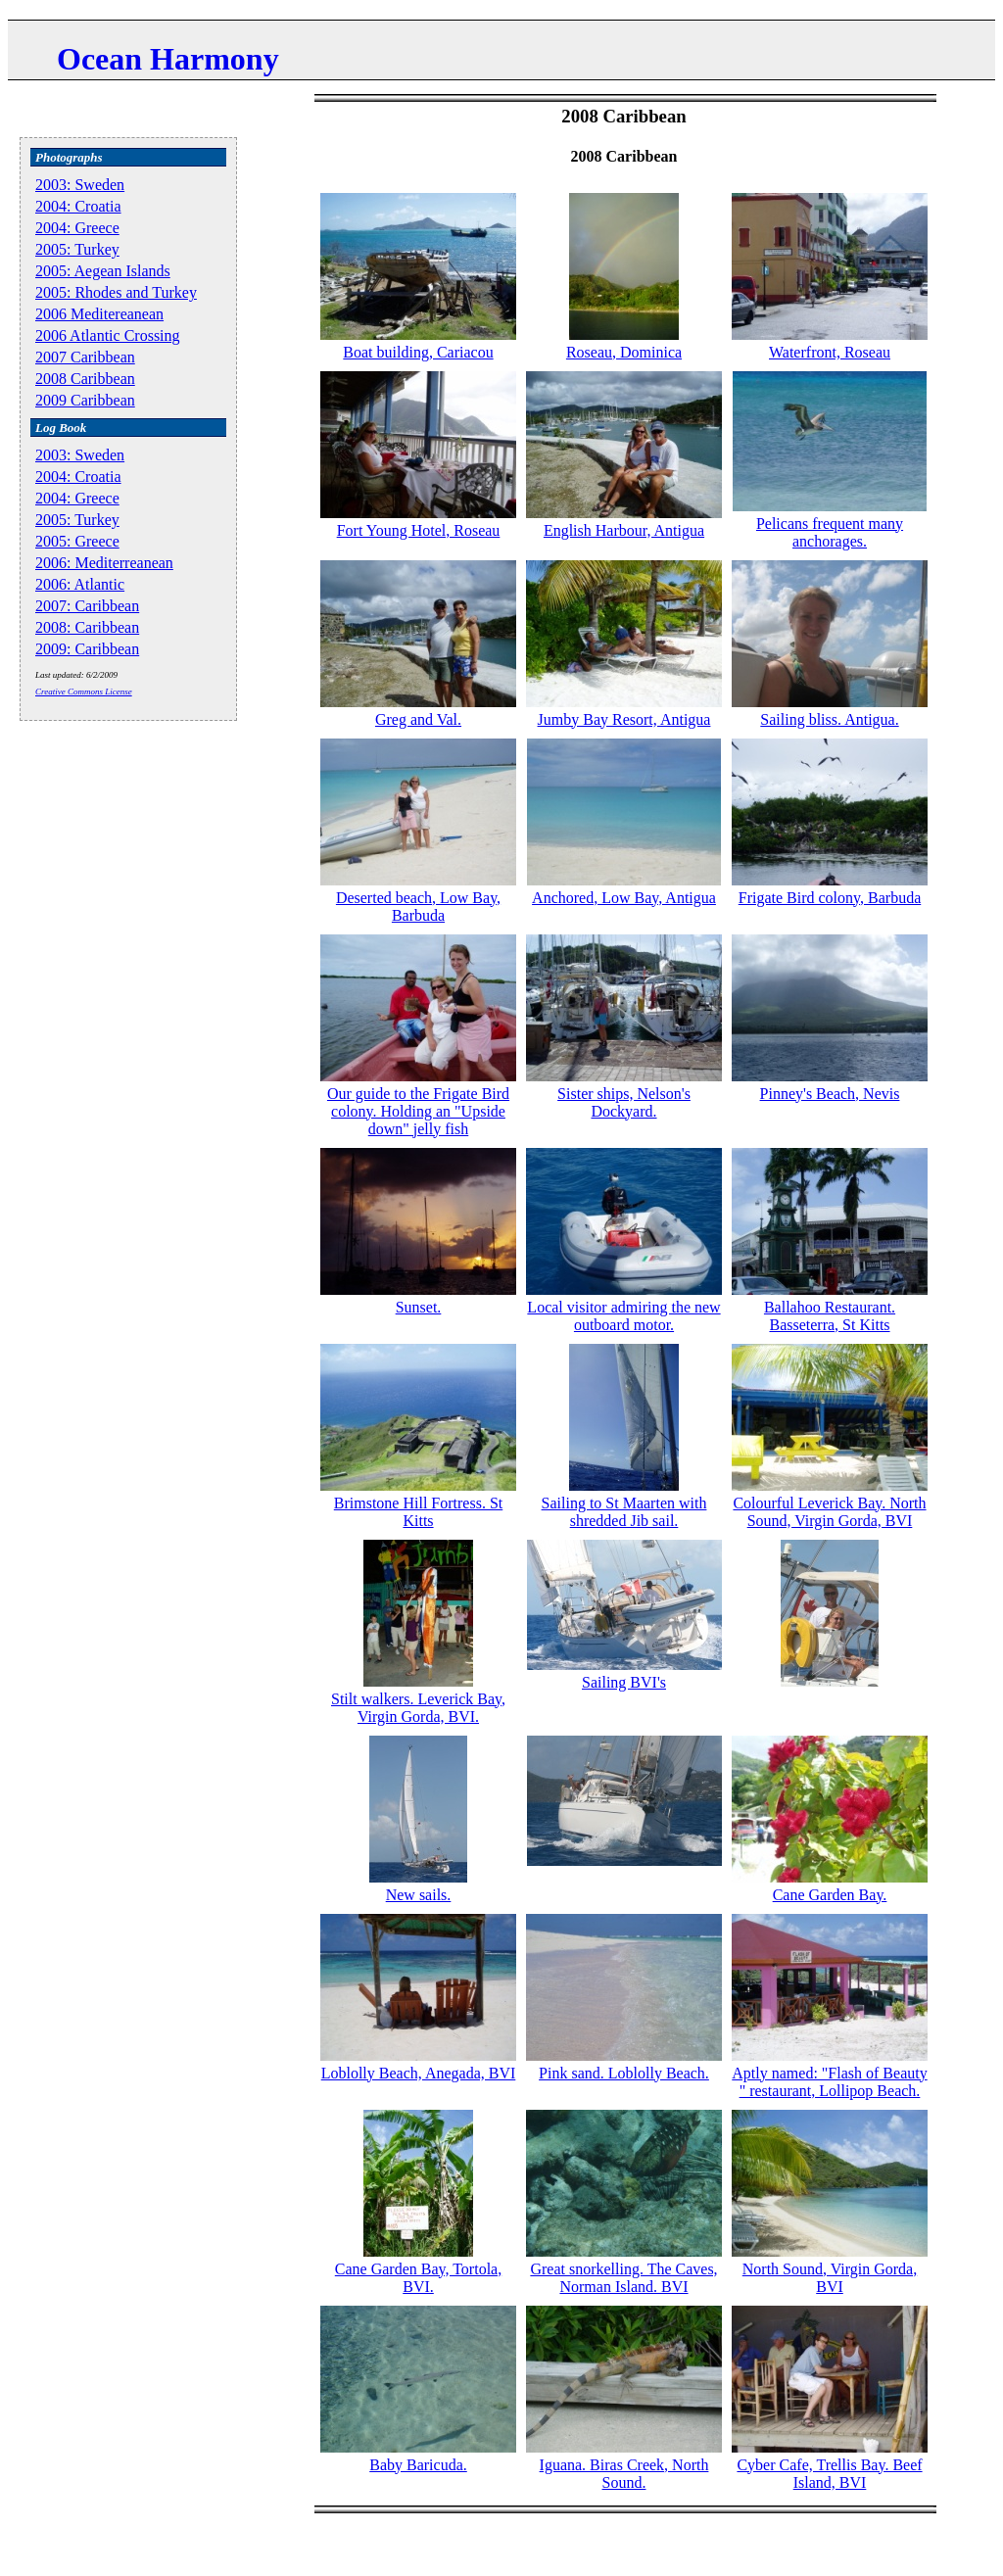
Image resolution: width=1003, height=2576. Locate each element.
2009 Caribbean (85, 400)
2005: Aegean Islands (102, 270)
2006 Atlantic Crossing (107, 335)
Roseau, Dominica (624, 352)
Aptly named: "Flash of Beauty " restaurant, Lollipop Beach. (829, 2082)
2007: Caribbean (87, 605)
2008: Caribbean (87, 627)
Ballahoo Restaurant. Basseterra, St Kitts (829, 1316)
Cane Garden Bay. (830, 1894)
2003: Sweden (79, 184)
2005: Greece (77, 541)
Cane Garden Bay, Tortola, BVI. (418, 2278)
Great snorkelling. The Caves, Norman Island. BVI (623, 2278)
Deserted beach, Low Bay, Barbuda (418, 906)
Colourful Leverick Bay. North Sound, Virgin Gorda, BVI (829, 1512)
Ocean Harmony (168, 58)
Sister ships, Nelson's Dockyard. (624, 1102)
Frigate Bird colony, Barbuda (830, 897)
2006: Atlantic (79, 584)
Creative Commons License (83, 691)
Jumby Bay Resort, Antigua (624, 719)
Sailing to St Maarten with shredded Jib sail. (624, 1512)
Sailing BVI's (624, 1682)
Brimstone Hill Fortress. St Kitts (418, 1512)
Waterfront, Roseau (829, 352)
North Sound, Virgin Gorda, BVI (829, 2278)
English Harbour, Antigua (624, 530)
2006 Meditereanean (99, 314)
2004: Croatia (78, 206)
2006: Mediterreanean (104, 562)
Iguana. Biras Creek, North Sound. (624, 2474)
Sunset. (419, 1307)
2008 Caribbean (85, 378)
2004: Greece (77, 227)
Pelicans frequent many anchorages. (829, 532)
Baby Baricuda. (418, 2465)
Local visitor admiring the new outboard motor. (623, 1316)
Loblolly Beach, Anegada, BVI (418, 2073)
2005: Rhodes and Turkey (116, 292)
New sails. (419, 1894)
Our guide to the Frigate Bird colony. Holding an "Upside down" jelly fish (418, 1111)
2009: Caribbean (87, 649)
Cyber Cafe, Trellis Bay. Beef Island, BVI (829, 2474)
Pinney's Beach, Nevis (830, 1093)
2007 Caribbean (85, 357)
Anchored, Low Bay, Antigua (624, 897)
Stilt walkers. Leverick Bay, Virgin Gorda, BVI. (418, 1708)
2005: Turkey (77, 249)
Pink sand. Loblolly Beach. (624, 2073)
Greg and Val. (418, 719)
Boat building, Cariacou (418, 352)
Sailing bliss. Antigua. (829, 719)
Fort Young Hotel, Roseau (419, 530)
